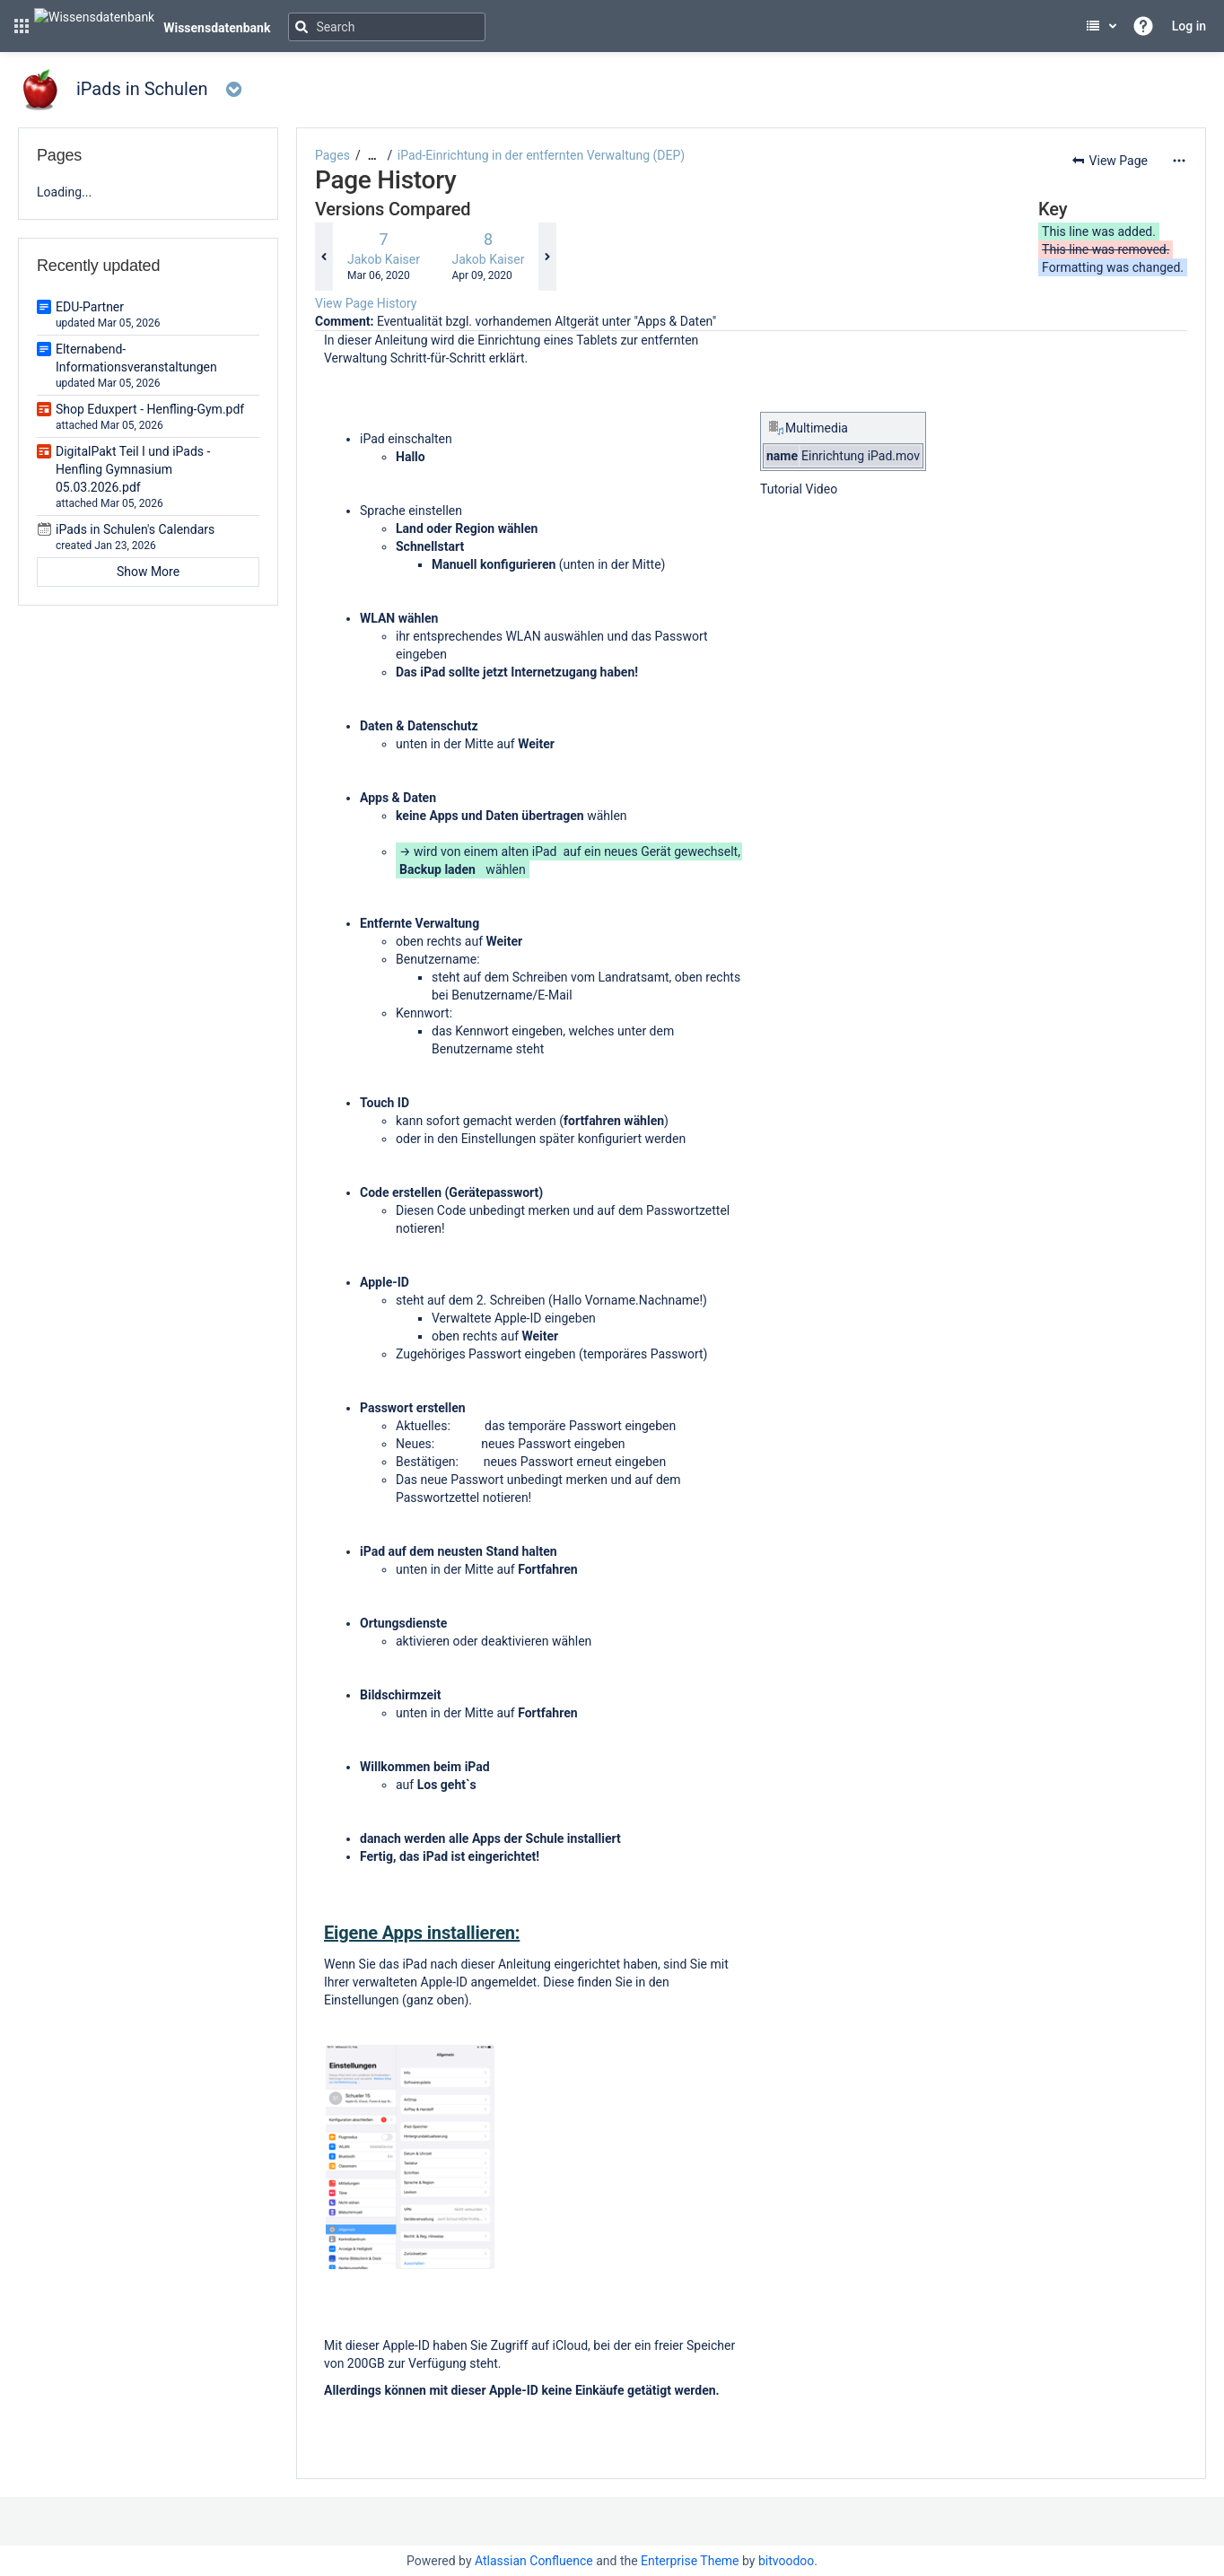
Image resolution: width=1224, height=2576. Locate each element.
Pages (332, 155)
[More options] (1179, 160)
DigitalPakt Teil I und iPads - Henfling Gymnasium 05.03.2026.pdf (133, 469)
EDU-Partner (90, 307)
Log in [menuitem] (1189, 26)
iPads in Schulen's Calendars (135, 529)
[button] (21, 26)
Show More (148, 571)
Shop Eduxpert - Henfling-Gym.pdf (150, 409)
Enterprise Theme (690, 2561)
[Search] (386, 27)
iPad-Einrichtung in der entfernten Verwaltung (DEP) (541, 155)
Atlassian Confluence (534, 2561)
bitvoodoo (786, 2561)
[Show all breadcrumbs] (372, 155)
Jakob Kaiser (383, 259)
